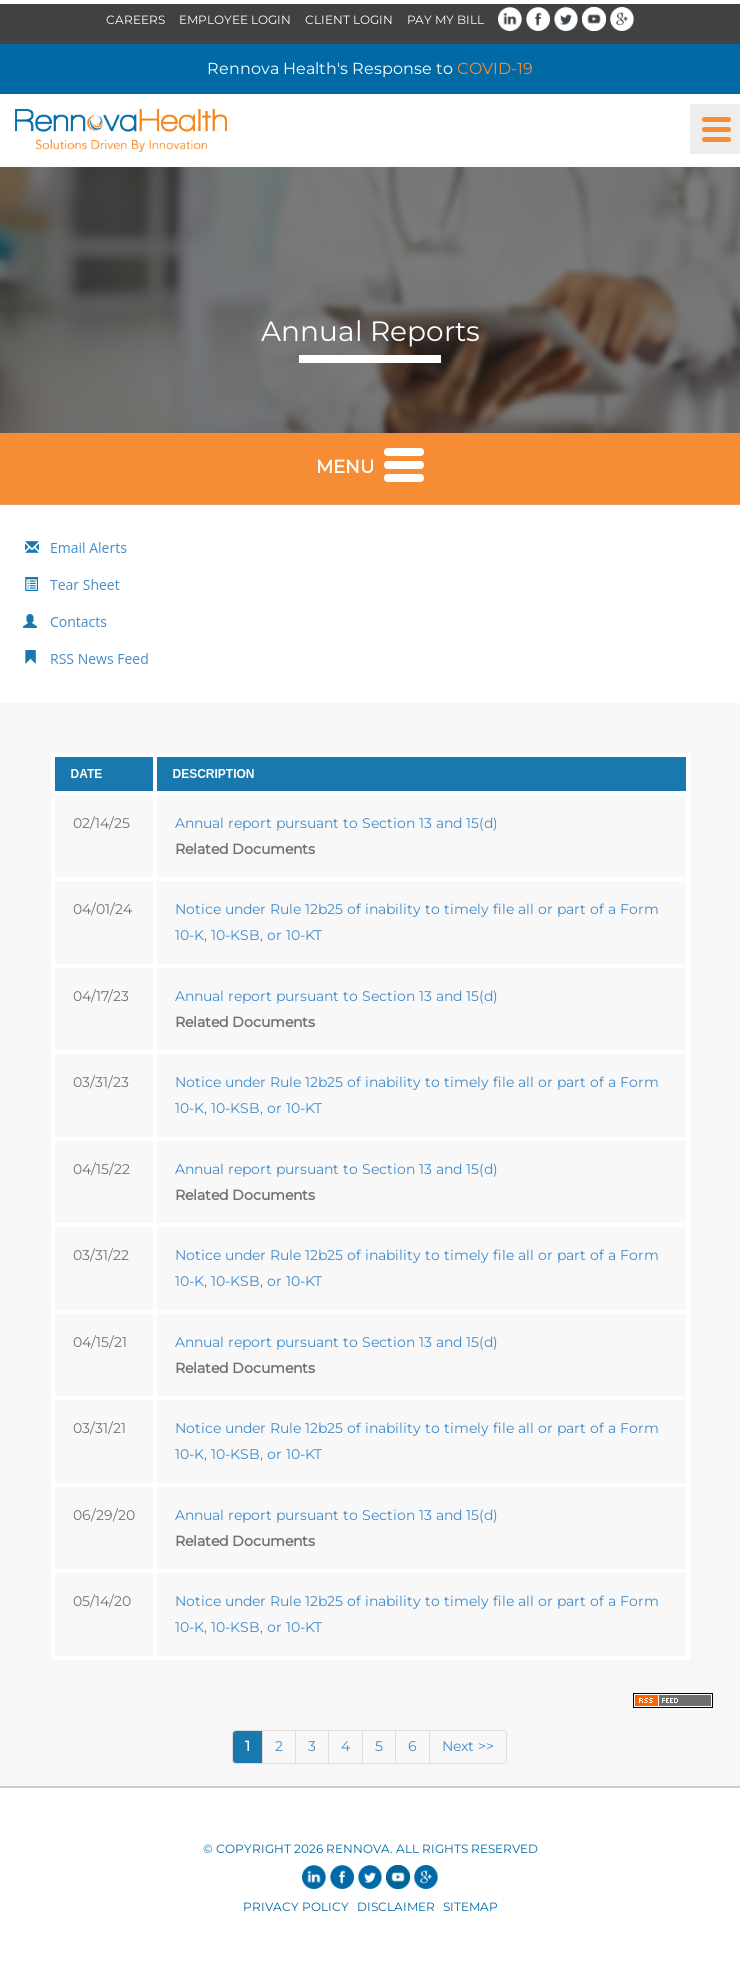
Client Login (349, 19)
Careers (135, 19)
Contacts (78, 621)
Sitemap (470, 1906)
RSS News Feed (99, 658)
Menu (370, 463)
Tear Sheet (85, 584)
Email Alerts (88, 547)
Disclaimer (396, 1906)
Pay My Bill (445, 19)
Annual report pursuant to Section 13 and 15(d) (336, 823)
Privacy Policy (296, 1906)
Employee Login (235, 19)
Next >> (468, 1746)
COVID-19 (495, 68)
